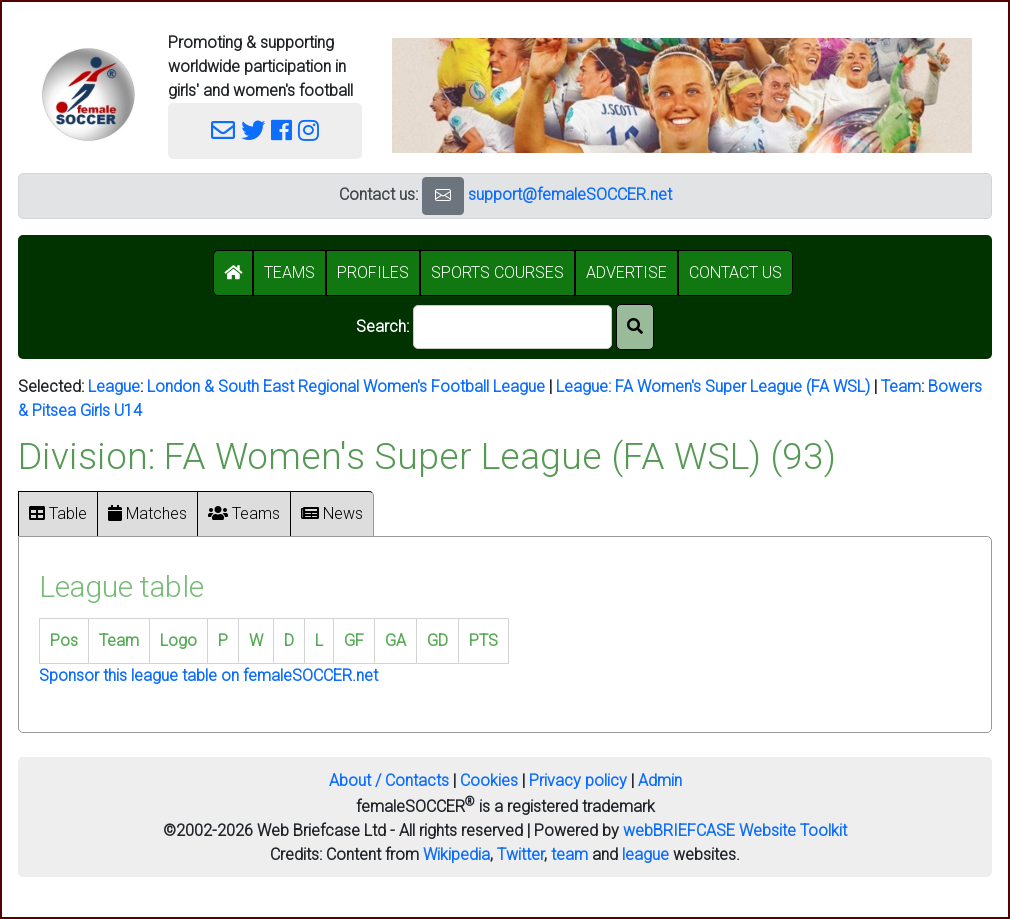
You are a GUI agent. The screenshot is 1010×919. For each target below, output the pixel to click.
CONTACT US (735, 272)
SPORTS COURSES (497, 272)
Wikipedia (456, 854)
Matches (147, 513)
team (569, 854)
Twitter (520, 854)
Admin (660, 780)
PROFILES (373, 272)
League (114, 386)
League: (585, 386)
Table (58, 513)
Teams (244, 513)
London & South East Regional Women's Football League (346, 386)
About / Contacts (389, 780)
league (645, 854)
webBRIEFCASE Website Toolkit (735, 830)
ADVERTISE (626, 272)
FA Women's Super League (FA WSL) (742, 386)
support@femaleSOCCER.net (570, 194)
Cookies (489, 780)
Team (901, 386)
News (332, 513)
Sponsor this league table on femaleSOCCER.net (208, 675)
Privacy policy (578, 780)
